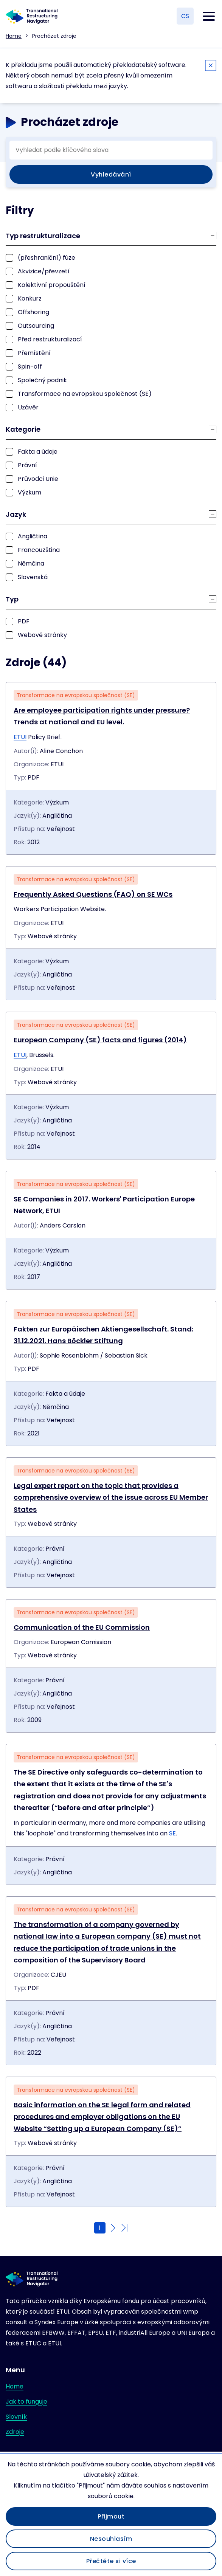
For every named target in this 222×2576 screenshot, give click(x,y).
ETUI (20, 737)
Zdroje (15, 2431)
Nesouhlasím (111, 2538)
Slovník (16, 2416)
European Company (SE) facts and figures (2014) (100, 1040)
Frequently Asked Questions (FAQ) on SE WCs (93, 894)
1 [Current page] (100, 2228)
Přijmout (111, 2516)
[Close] (210, 67)
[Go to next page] (113, 2227)
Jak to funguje (26, 2401)
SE (172, 1833)
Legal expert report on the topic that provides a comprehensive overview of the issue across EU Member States (111, 1497)
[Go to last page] (124, 2227)
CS (185, 16)
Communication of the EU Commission (82, 1627)
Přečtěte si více (111, 2561)
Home (14, 36)
